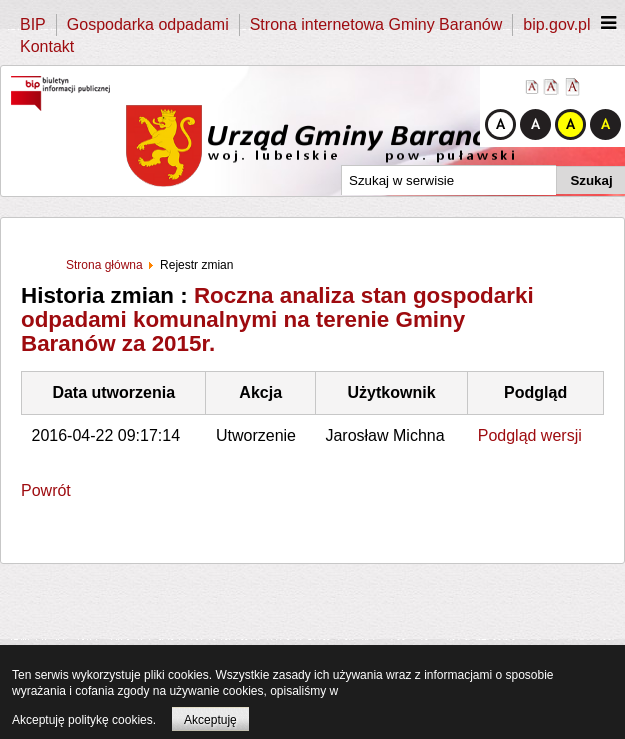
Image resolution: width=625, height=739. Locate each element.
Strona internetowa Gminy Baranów (376, 24)
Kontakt (47, 46)
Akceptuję (210, 720)
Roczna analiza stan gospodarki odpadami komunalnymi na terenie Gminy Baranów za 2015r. (277, 319)
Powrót (46, 490)
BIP (33, 24)
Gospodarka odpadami (148, 24)
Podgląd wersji (530, 435)
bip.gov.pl (556, 24)
